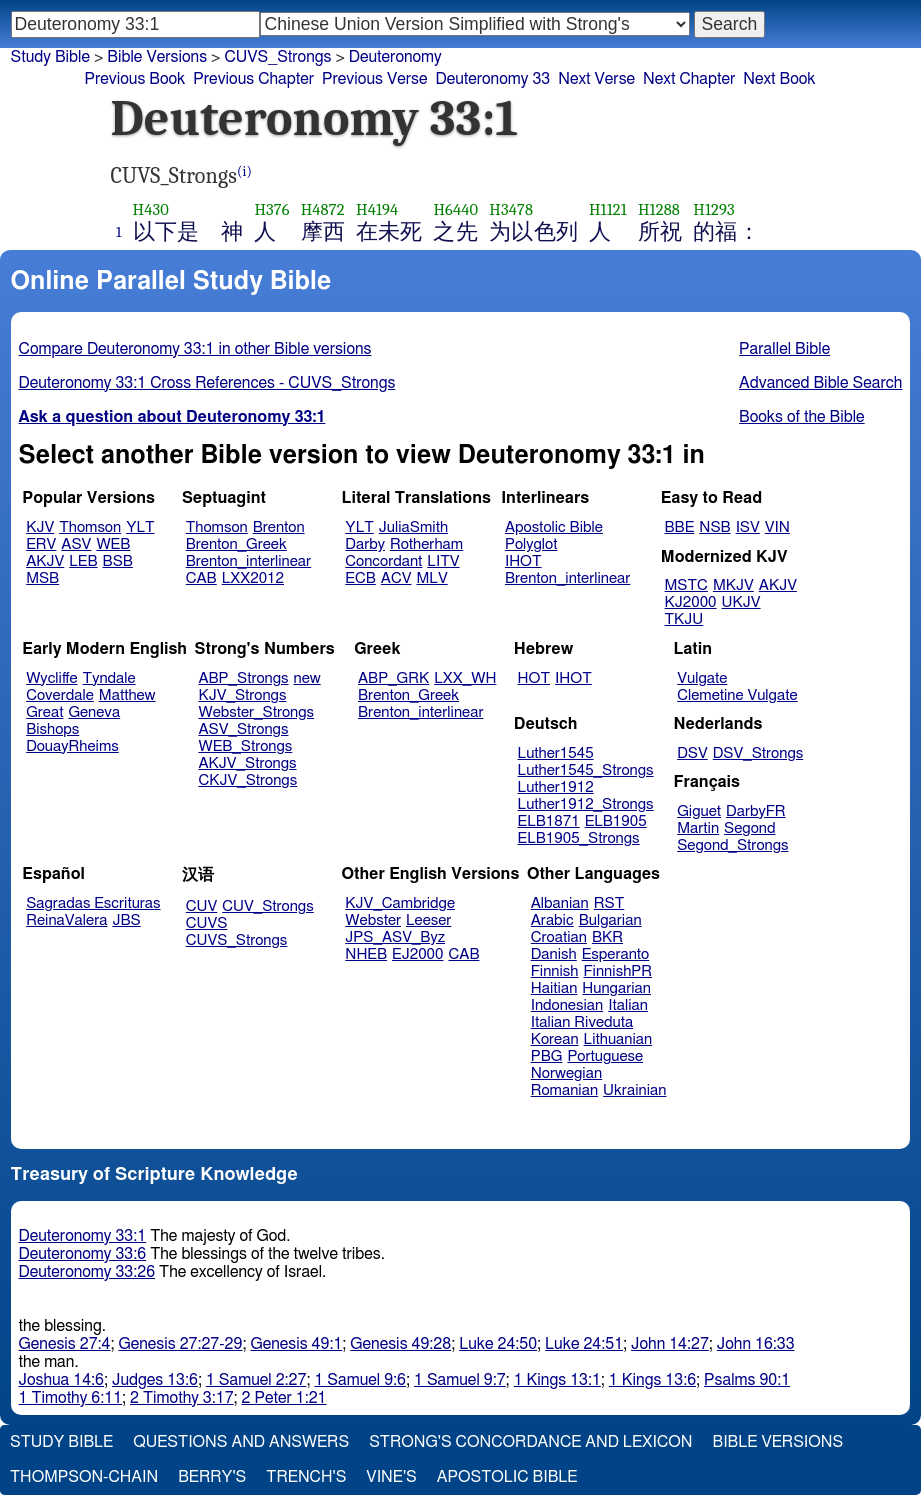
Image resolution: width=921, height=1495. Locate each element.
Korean (555, 1039)
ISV (748, 527)
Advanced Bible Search (820, 383)
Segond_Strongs (732, 845)
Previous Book (135, 79)
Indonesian (567, 1005)
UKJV (741, 602)
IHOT (523, 561)
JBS (126, 920)
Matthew (127, 695)
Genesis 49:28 (400, 1344)
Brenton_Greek (236, 544)
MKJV (733, 585)
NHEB (366, 954)
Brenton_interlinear (248, 561)
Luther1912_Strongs (586, 804)
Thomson (90, 527)
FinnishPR (618, 971)
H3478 (511, 209)
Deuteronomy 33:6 (83, 1254)
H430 (151, 209)
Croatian (559, 937)
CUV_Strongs (267, 906)
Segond (749, 828)
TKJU (684, 619)
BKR (607, 937)
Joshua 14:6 (61, 1380)
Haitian (554, 988)
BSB (118, 561)
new (307, 678)
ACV (396, 578)
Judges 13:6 (155, 1380)
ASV (76, 544)
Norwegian (566, 1073)
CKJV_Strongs (247, 780)
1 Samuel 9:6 (360, 1380)
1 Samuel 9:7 (460, 1380)
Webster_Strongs (256, 712)
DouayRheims (72, 746)
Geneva (94, 712)
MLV (431, 578)
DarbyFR (756, 811)
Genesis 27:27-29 (180, 1344)
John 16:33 (756, 1344)
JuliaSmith (413, 527)
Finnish (555, 971)
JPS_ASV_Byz (395, 937)
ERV (41, 544)
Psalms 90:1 (747, 1380)
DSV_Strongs (758, 753)
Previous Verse (374, 79)
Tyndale (109, 678)
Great (44, 712)
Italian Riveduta (582, 1022)
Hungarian (616, 988)
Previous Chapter (253, 79)
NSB (714, 527)
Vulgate (702, 678)
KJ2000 (691, 602)
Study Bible (50, 57)
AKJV (45, 561)
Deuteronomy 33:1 (83, 1236)
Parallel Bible (784, 349)
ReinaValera (66, 920)
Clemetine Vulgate (737, 695)
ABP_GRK (393, 678)
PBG (547, 1056)
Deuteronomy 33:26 (87, 1272)
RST (609, 903)
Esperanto (616, 954)
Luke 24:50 (498, 1344)
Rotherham (426, 544)
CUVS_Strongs (237, 940)
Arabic (552, 920)
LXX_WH (465, 678)
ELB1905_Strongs (579, 838)
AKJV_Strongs (247, 763)
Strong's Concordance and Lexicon (530, 1442)
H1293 (714, 209)
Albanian (560, 903)
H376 (271, 209)
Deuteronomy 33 (492, 79)
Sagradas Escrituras (93, 903)
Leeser (428, 920)
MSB (42, 578)
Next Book (779, 79)
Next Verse (596, 79)
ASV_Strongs (243, 729)
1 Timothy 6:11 (71, 1398)
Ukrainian (634, 1090)
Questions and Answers (241, 1442)
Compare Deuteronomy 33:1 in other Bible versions (195, 349)
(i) (244, 171)
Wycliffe (51, 678)
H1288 (659, 209)
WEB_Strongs (245, 746)
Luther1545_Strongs (586, 770)
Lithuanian (618, 1039)
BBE (680, 527)
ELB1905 (616, 821)
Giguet (699, 811)
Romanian (564, 1090)
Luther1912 (556, 787)
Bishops (52, 729)
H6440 (455, 209)
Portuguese (605, 1056)
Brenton (279, 527)
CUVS (207, 923)
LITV (443, 561)
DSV (692, 753)
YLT (140, 527)
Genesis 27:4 (65, 1344)
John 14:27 (670, 1344)
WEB (113, 544)
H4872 (323, 209)
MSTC (686, 585)
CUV (202, 906)
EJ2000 (417, 954)
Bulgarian (610, 920)
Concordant (383, 561)
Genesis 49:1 (296, 1344)
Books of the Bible (802, 417)
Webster (373, 920)
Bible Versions (157, 57)
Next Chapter (689, 79)
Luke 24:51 (584, 1344)
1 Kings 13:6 (652, 1380)
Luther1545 (556, 753)
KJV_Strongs (242, 695)
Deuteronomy (395, 57)
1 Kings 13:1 (557, 1380)
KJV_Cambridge (400, 903)
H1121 (608, 209)
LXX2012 (253, 578)
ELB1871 (549, 821)
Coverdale (60, 695)
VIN (777, 527)
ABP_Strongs (243, 678)
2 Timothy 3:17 (182, 1398)
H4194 (377, 209)
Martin (698, 828)
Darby (365, 544)
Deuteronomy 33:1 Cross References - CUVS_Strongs (207, 383)
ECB (360, 578)
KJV (40, 527)
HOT (534, 678)
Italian (628, 1005)
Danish (554, 954)
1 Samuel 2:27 (256, 1380)
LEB (83, 561)
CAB (201, 578)
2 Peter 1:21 (284, 1398)
